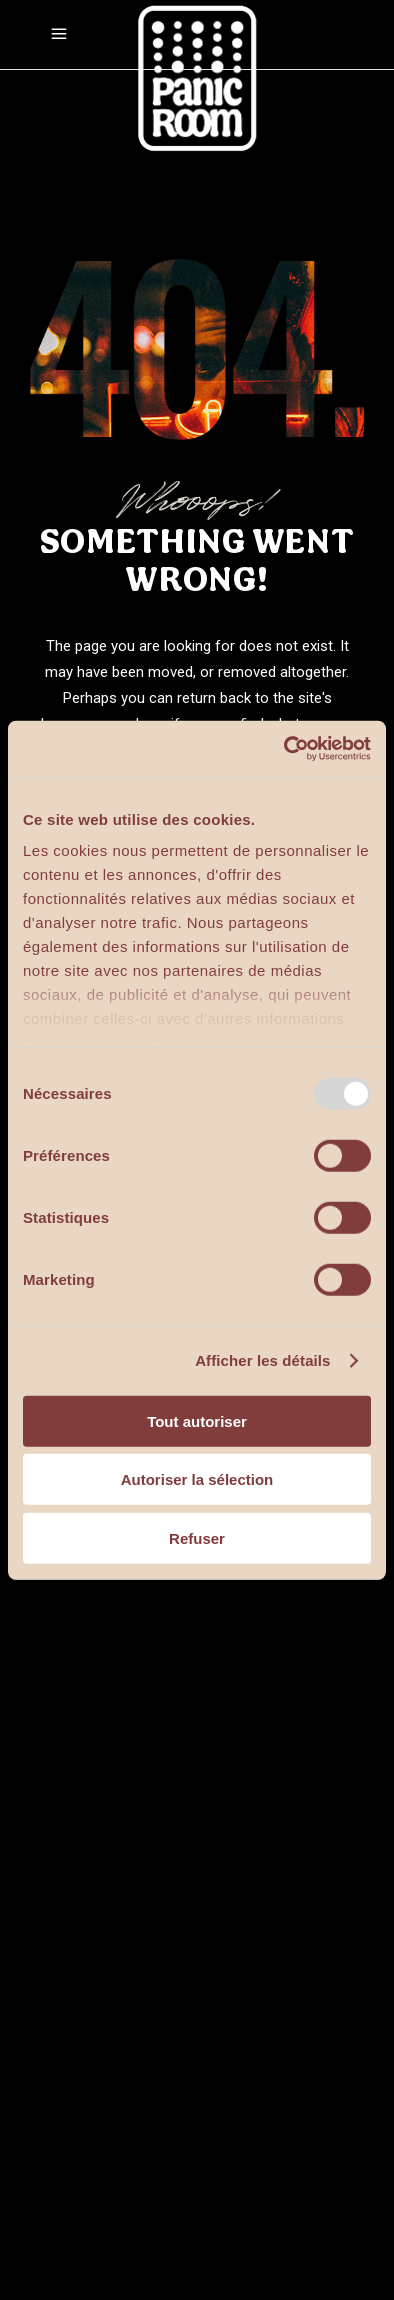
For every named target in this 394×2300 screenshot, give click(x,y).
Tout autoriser (197, 1420)
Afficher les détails (262, 1360)
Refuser (197, 1537)
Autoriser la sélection (197, 1479)
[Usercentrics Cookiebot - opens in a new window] (284, 749)
